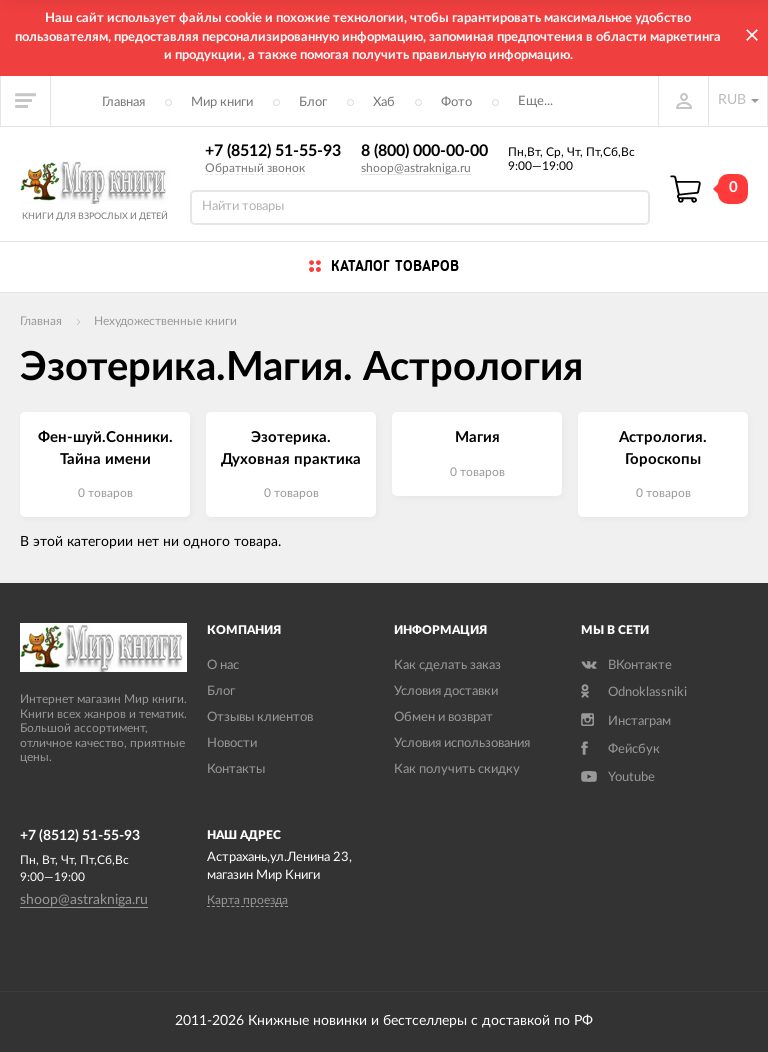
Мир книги (222, 102)
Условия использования (462, 743)
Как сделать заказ (447, 665)
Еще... (535, 101)
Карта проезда (247, 900)
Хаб (384, 102)
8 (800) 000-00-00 (424, 151)
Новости (232, 743)
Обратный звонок (255, 168)
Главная (123, 102)
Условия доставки (446, 691)
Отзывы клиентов (260, 717)
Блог (313, 102)
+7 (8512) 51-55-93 (273, 151)
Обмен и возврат (443, 717)
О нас (223, 665)
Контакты (236, 769)
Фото (456, 102)
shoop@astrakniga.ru (416, 168)
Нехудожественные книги (165, 321)
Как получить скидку (457, 769)
